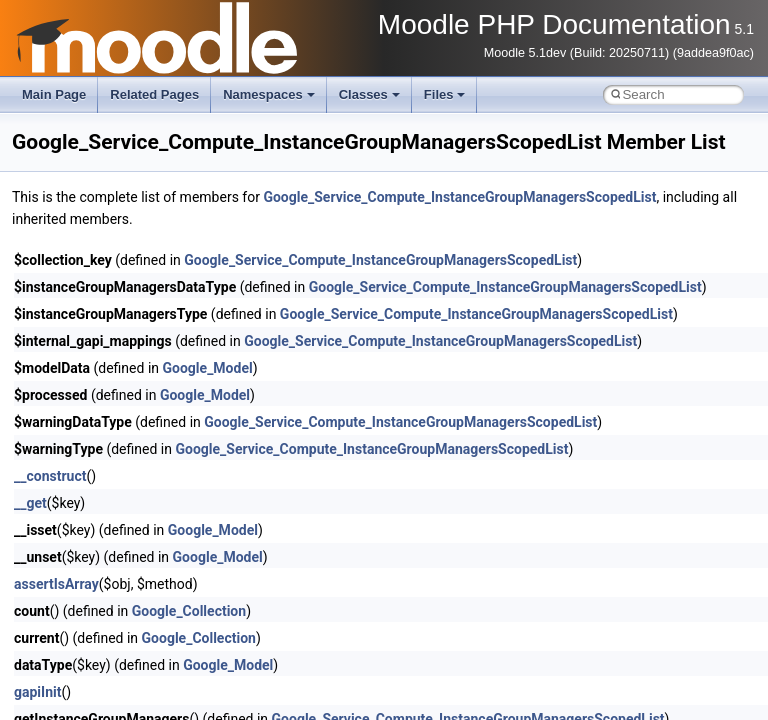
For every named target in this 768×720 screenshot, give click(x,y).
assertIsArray (56, 584)
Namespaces (269, 94)
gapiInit (37, 692)
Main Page (54, 94)
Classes (369, 94)
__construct (50, 476)
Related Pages (154, 94)
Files (445, 94)
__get (30, 503)
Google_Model (208, 368)
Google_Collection (189, 611)
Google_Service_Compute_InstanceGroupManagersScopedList (459, 197)
